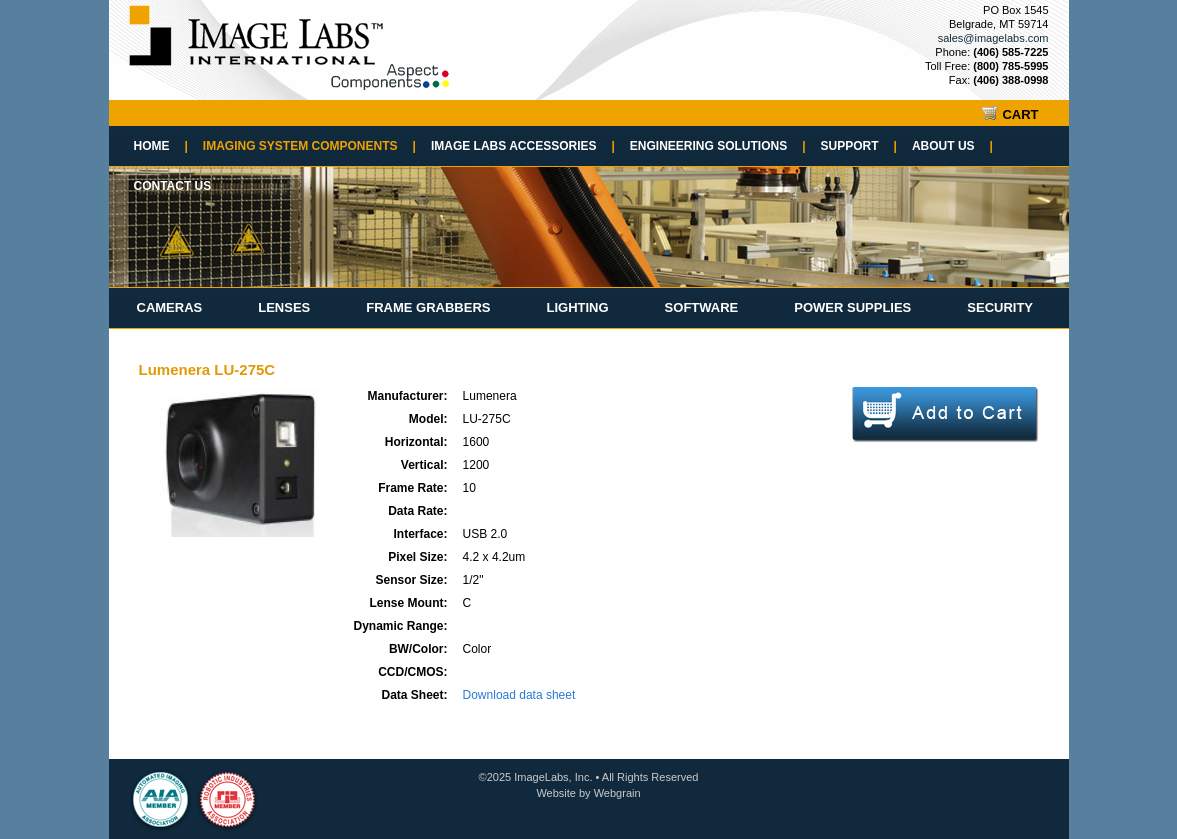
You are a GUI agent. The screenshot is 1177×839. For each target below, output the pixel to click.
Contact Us (173, 186)
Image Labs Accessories (523, 146)
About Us (952, 146)
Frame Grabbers (428, 307)
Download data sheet (519, 695)
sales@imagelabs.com (993, 38)
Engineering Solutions (718, 146)
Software (702, 307)
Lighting (577, 307)
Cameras (170, 307)
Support (859, 146)
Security (1000, 307)
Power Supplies (852, 307)
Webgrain (617, 793)
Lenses (284, 307)
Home (161, 146)
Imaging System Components (309, 146)
